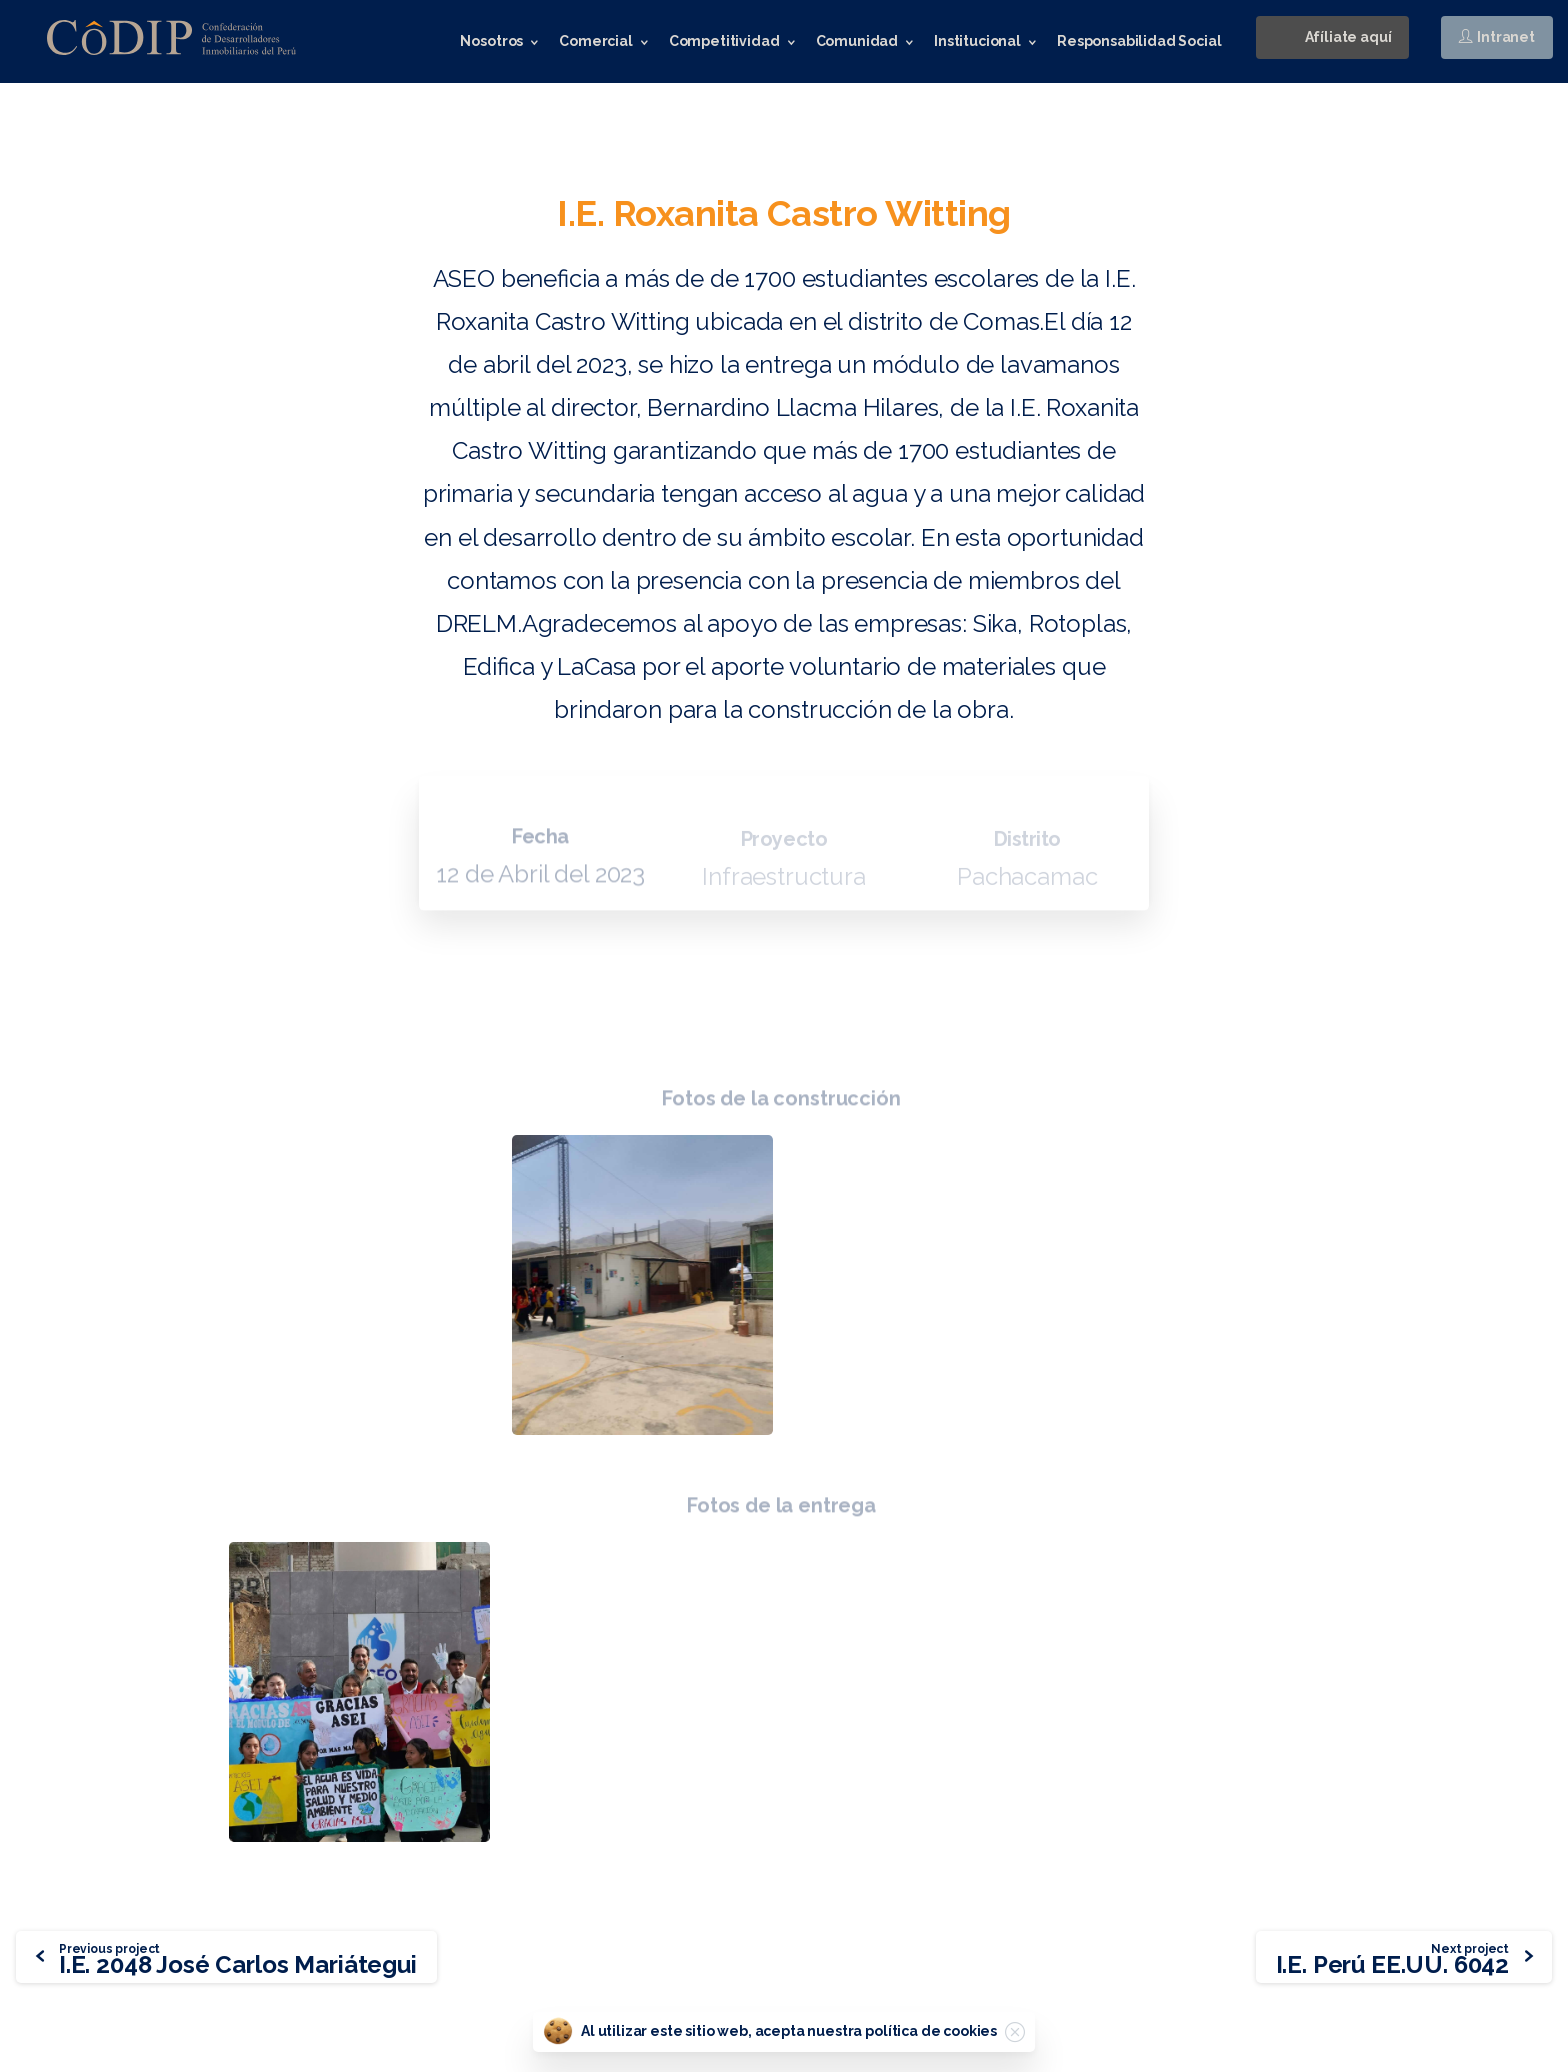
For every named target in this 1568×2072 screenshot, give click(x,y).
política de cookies (931, 2031)
